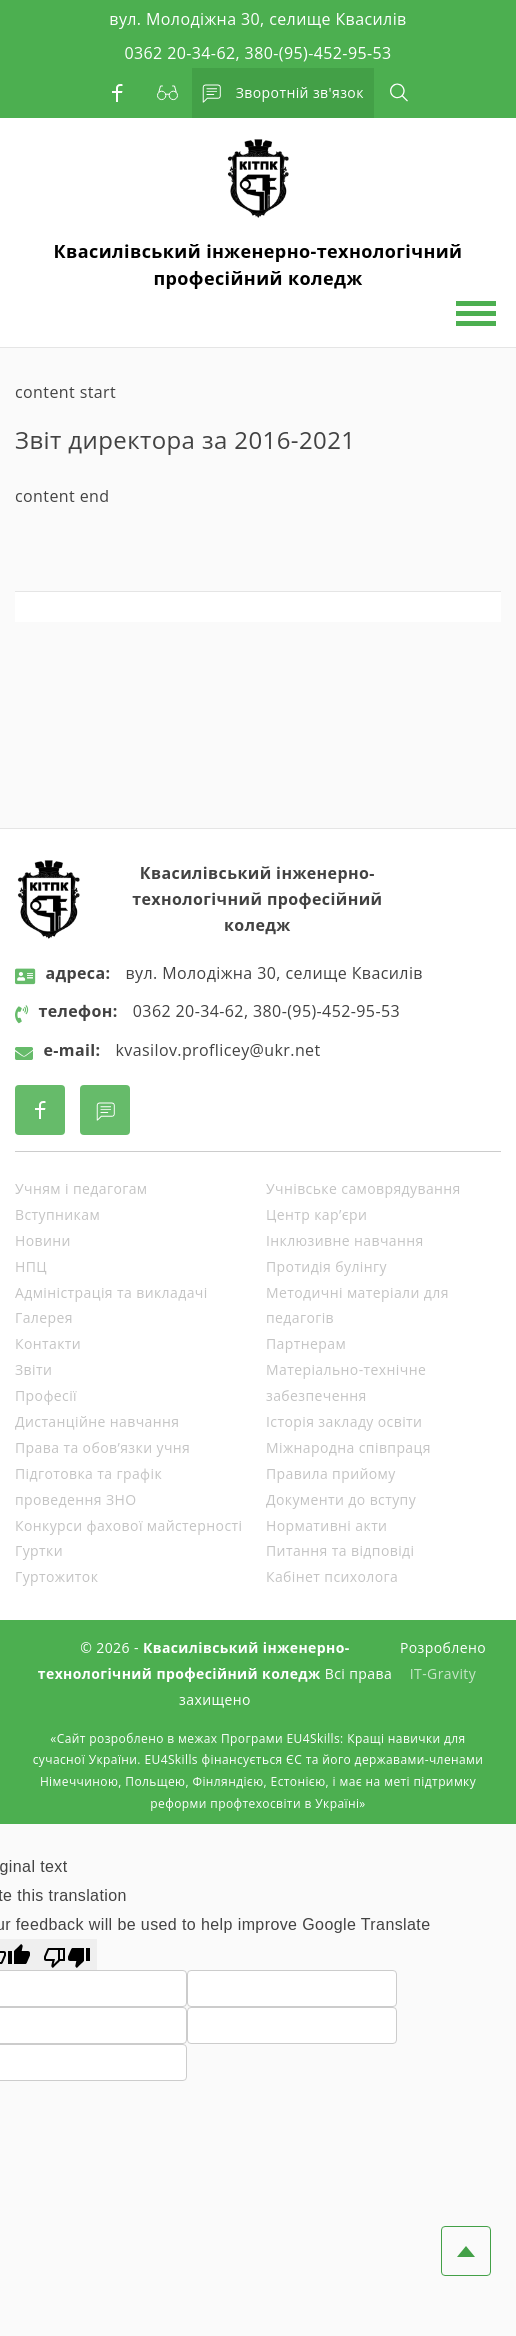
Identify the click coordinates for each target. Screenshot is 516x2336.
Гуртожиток (56, 1576)
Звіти (33, 1369)
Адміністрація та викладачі (111, 1292)
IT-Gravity (443, 1673)
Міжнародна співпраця (348, 1447)
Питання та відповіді (340, 1550)
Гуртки (39, 1550)
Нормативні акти (326, 1525)
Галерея (44, 1317)
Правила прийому (331, 1473)
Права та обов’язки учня (102, 1447)
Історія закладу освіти (344, 1421)
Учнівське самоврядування (363, 1188)
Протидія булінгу (326, 1266)
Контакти (48, 1343)
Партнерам (306, 1343)
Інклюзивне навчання (345, 1240)
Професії (46, 1395)
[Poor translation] (67, 1954)
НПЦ (31, 1266)
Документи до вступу (341, 1499)
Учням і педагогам (81, 1188)
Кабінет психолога (332, 1576)
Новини (43, 1240)
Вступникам (57, 1214)
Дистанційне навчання (97, 1421)
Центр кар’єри (316, 1214)
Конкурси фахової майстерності (128, 1525)
